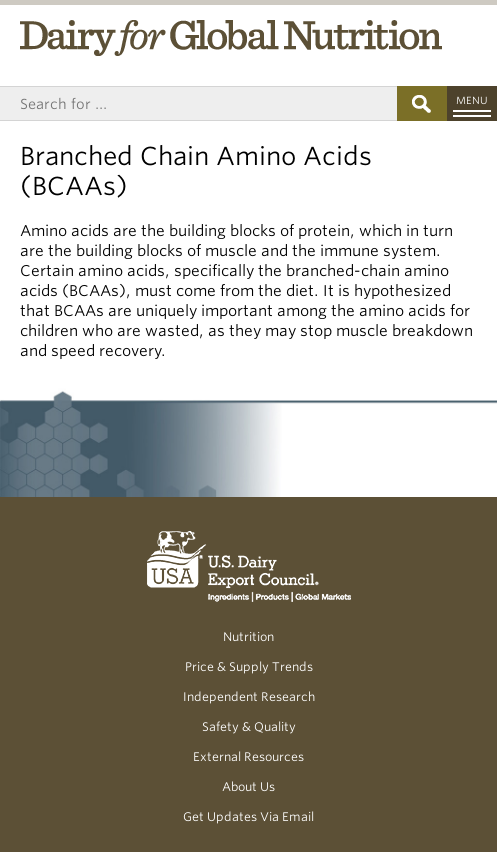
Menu (472, 100)
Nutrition (248, 636)
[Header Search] (198, 103)
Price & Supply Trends (249, 666)
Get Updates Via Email (248, 816)
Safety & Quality (249, 726)
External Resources (248, 756)
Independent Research (249, 696)
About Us (248, 786)
